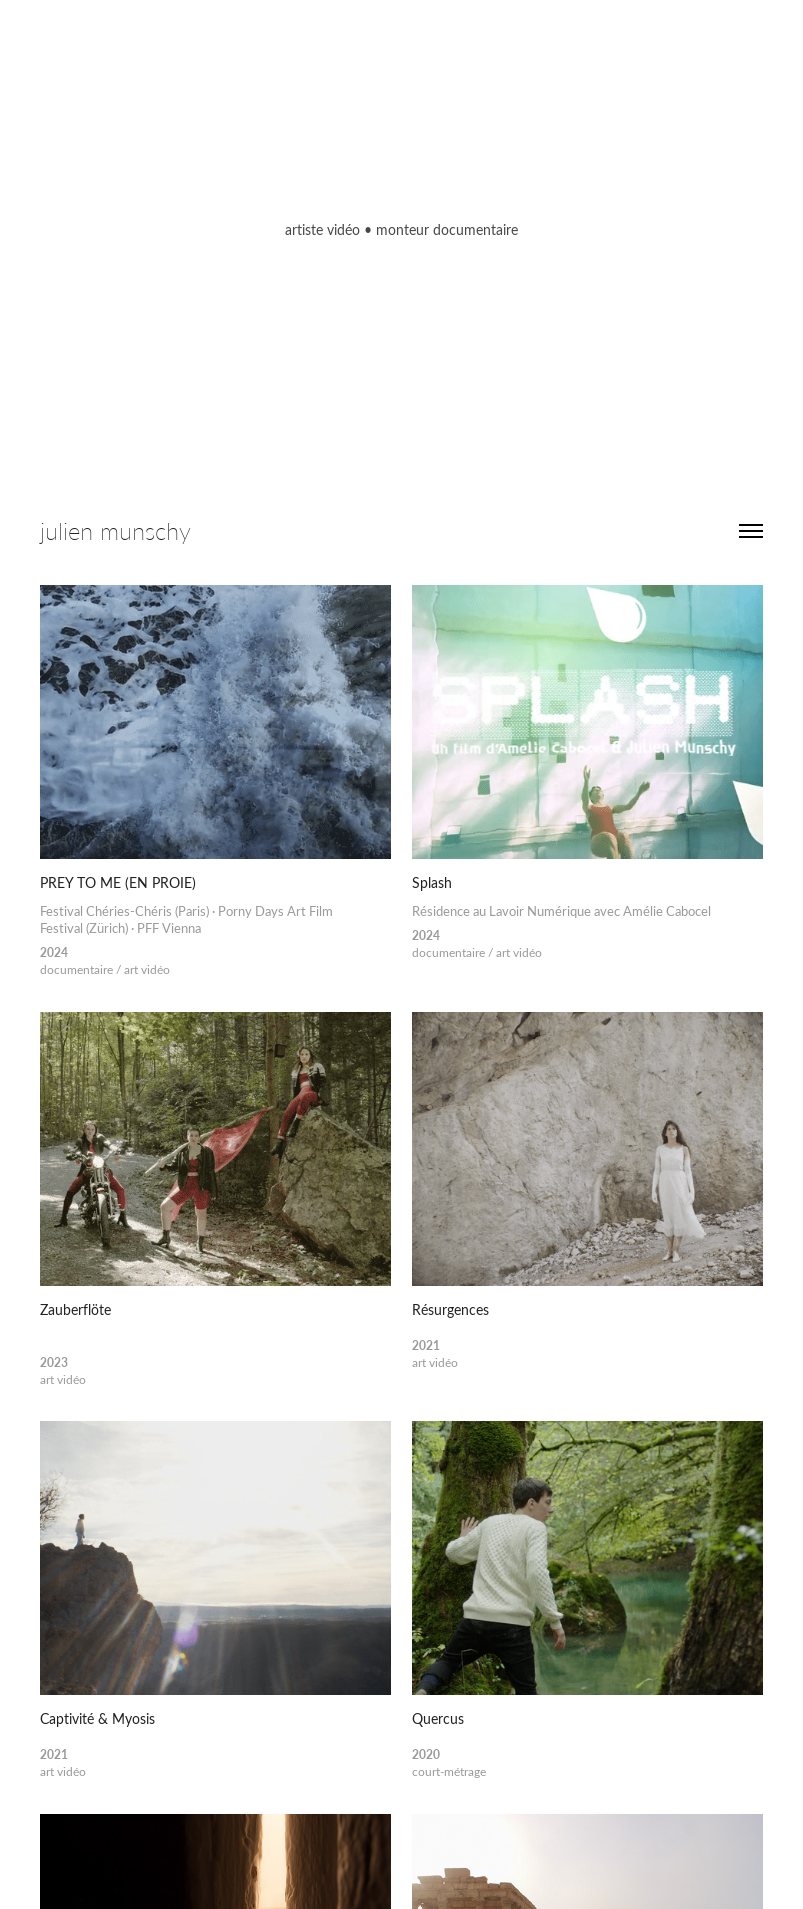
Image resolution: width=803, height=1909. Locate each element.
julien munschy (115, 530)
